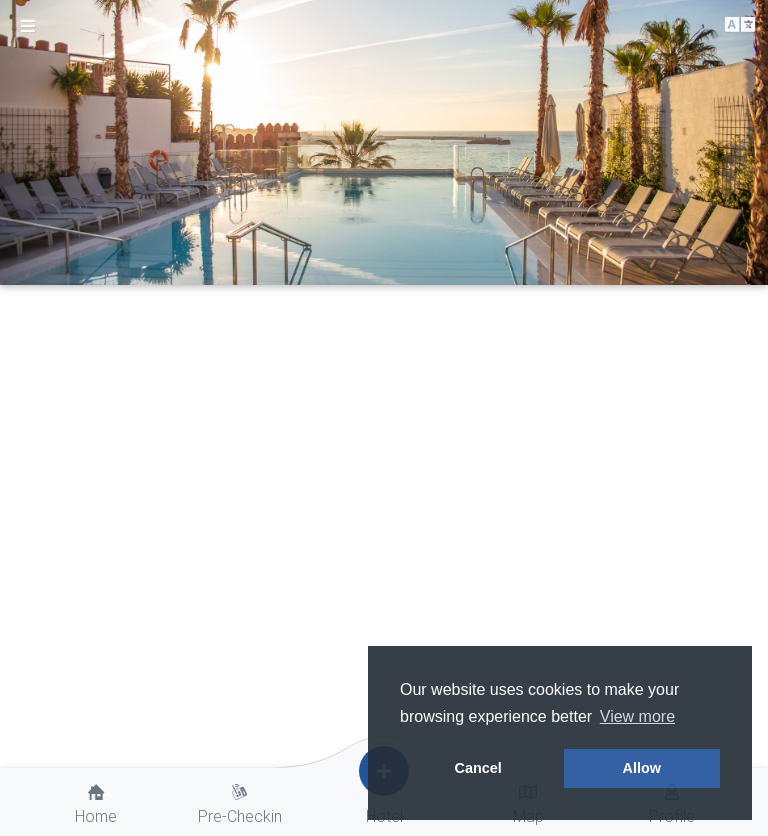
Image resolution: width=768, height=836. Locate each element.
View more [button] (637, 716)
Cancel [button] (478, 768)
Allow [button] (642, 768)
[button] (740, 25)
